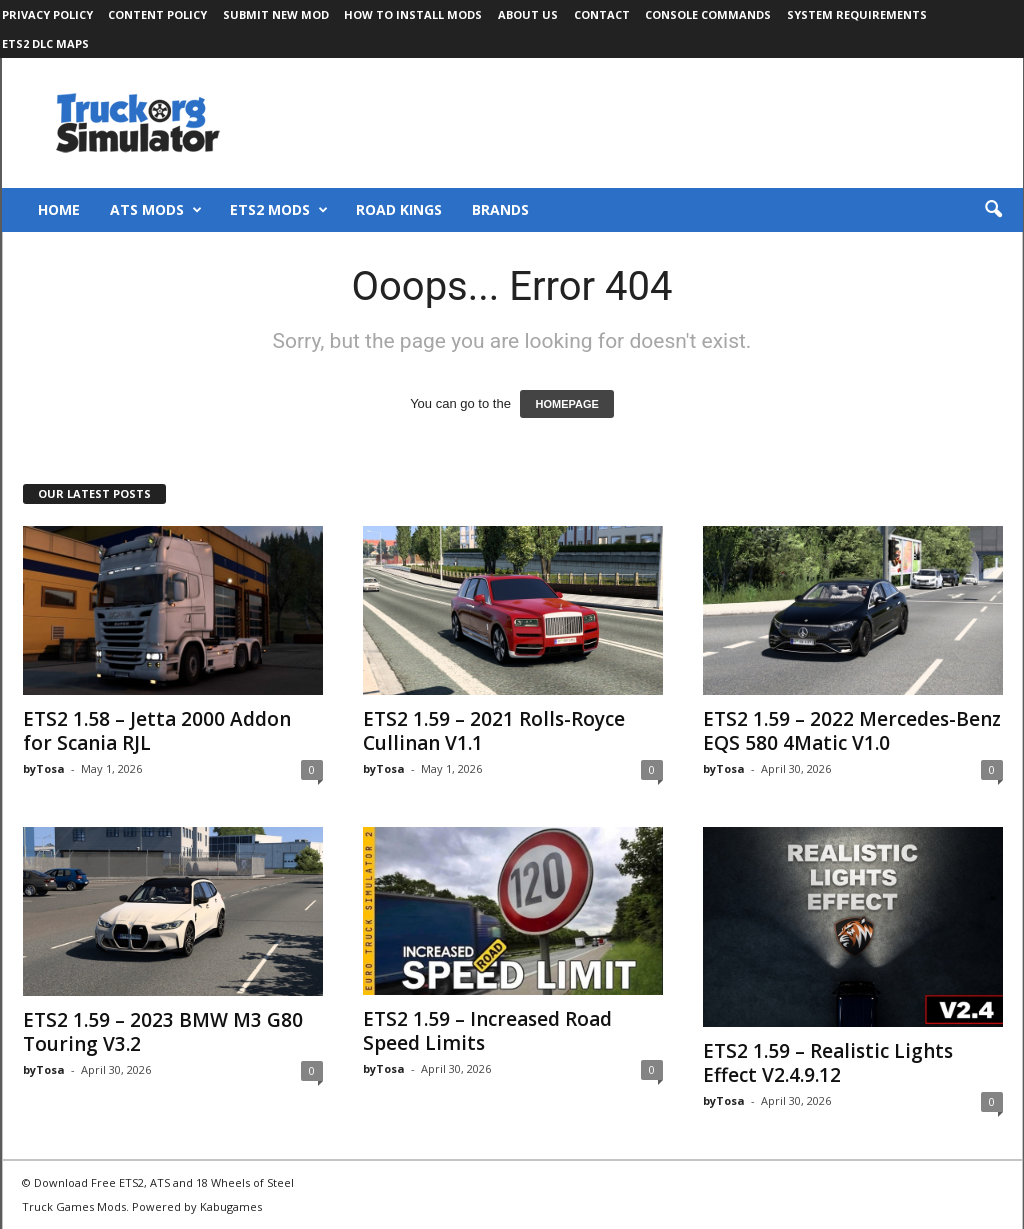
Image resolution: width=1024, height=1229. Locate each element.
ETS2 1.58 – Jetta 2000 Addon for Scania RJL (157, 731)
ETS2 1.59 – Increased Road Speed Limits (487, 1031)
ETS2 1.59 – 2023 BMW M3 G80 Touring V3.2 (163, 1032)
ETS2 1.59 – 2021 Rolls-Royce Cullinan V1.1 (494, 731)
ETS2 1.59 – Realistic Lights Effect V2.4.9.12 (828, 1063)
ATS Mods (156, 210)
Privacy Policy (47, 14)
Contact (602, 14)
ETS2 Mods (279, 210)
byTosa (44, 768)
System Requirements (857, 14)
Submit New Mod (276, 14)
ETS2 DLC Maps (45, 43)
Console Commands (708, 14)
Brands (500, 209)
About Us (528, 14)
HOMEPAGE (566, 404)
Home (59, 209)
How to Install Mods (413, 14)
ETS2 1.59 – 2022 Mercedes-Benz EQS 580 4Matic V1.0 (852, 731)
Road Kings (399, 209)
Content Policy (157, 14)
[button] (993, 210)
